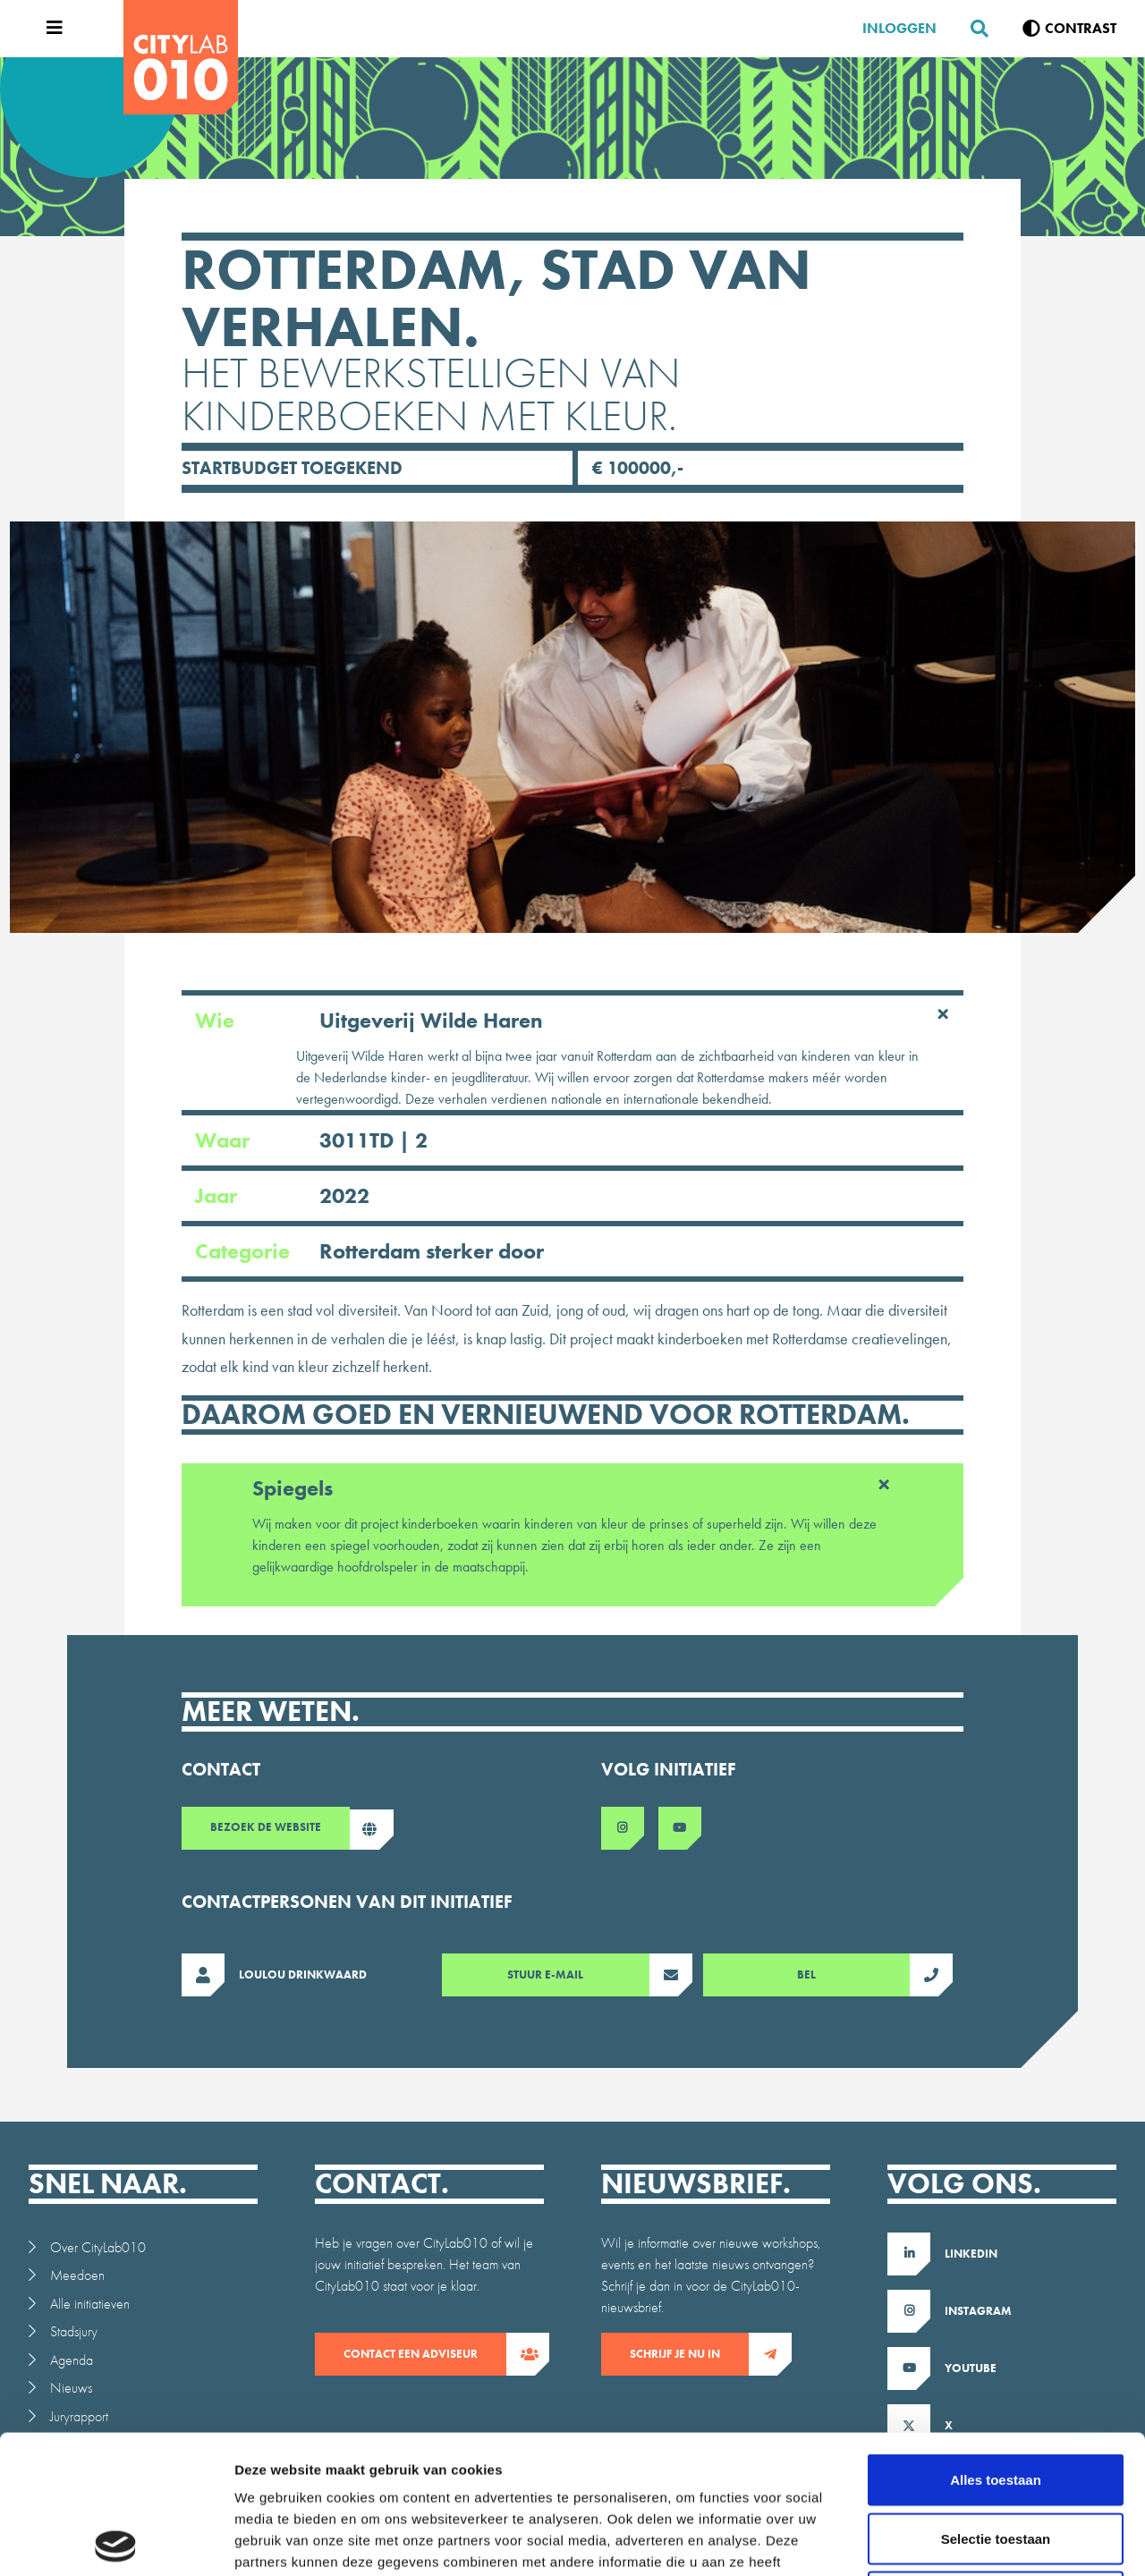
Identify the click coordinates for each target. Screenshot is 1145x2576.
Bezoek (280, 1829)
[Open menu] (50, 28)
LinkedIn (971, 2253)
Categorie (369, 1251)
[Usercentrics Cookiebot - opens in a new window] (116, 2541)
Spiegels (572, 1484)
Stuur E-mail (578, 1974)
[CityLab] (180, 57)
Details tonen (966, 2540)
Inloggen (899, 28)
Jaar (282, 1196)
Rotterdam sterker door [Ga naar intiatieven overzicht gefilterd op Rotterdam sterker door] (431, 1251)
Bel (853, 1974)
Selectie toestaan (996, 2400)
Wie (572, 1020)
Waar (311, 1140)
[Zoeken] (972, 28)
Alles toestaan (995, 2341)
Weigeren (995, 2458)
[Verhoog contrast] (1069, 28)
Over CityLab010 (98, 2247)
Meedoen (77, 2275)
